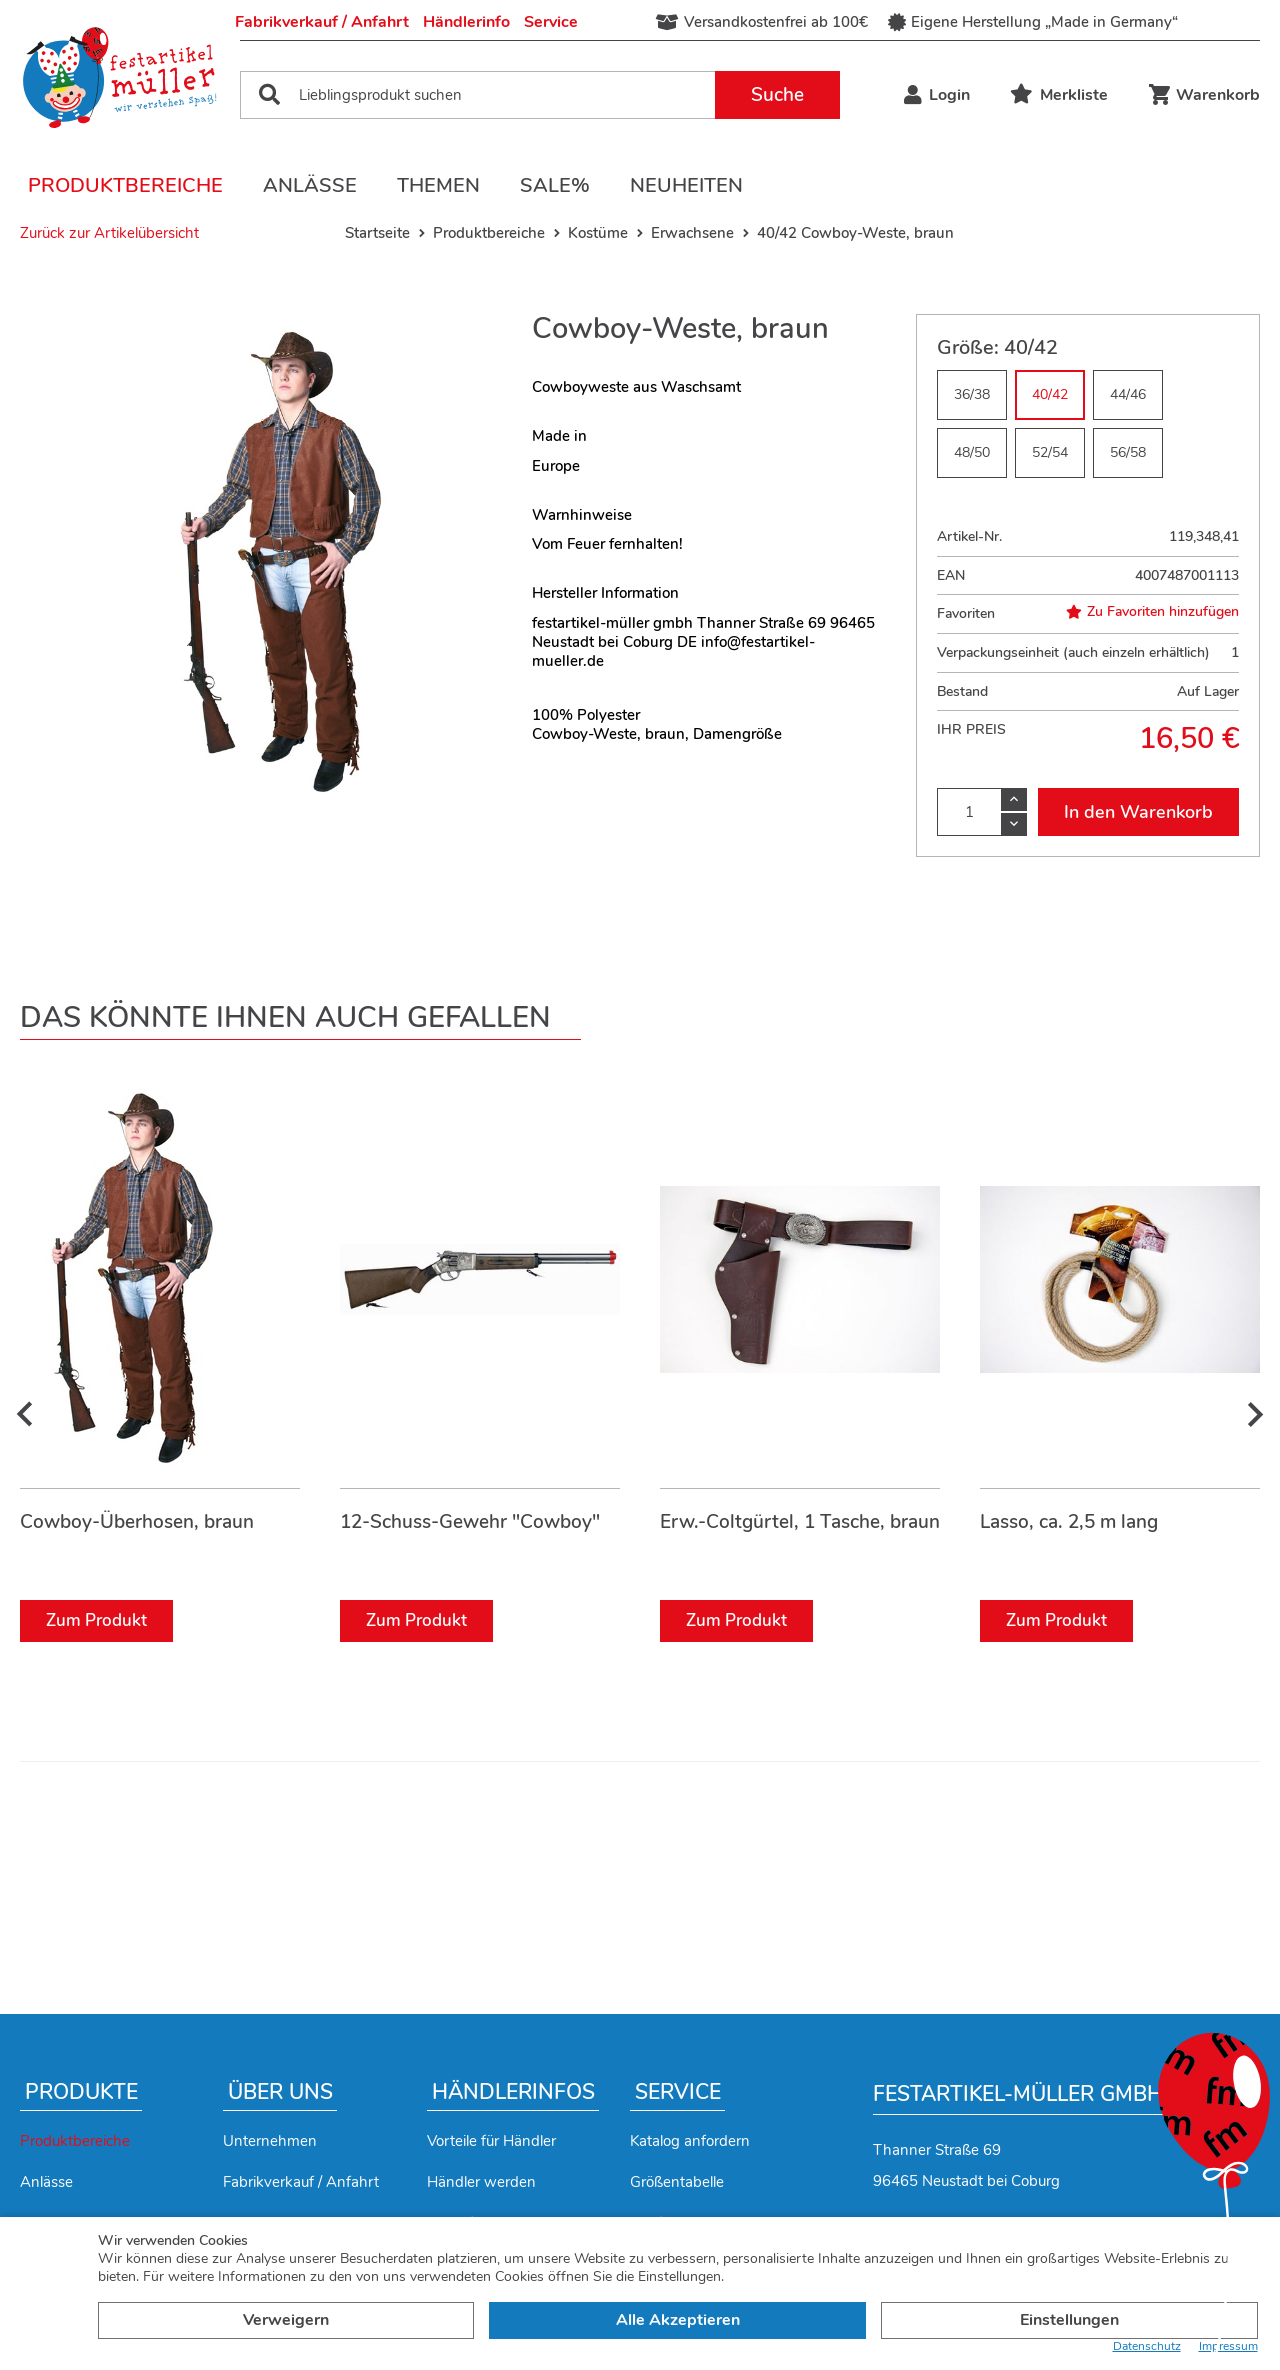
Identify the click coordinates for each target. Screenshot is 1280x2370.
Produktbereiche (125, 185)
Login (937, 95)
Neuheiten (686, 185)
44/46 (1128, 394)
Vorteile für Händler (491, 2141)
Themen (438, 185)
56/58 (1128, 452)
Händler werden (481, 2182)
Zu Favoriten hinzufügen (1152, 612)
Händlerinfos (513, 2092)
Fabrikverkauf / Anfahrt (322, 22)
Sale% (555, 185)
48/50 (972, 452)
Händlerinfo (466, 22)
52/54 (1050, 452)
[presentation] (25, 1415)
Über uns (280, 2092)
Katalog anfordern (690, 2141)
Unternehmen (270, 2141)
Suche (777, 95)
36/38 (972, 394)
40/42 (1050, 394)
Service (551, 22)
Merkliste (1059, 95)
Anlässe (310, 185)
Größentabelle (677, 2182)
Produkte (81, 2092)
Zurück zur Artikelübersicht (109, 233)
